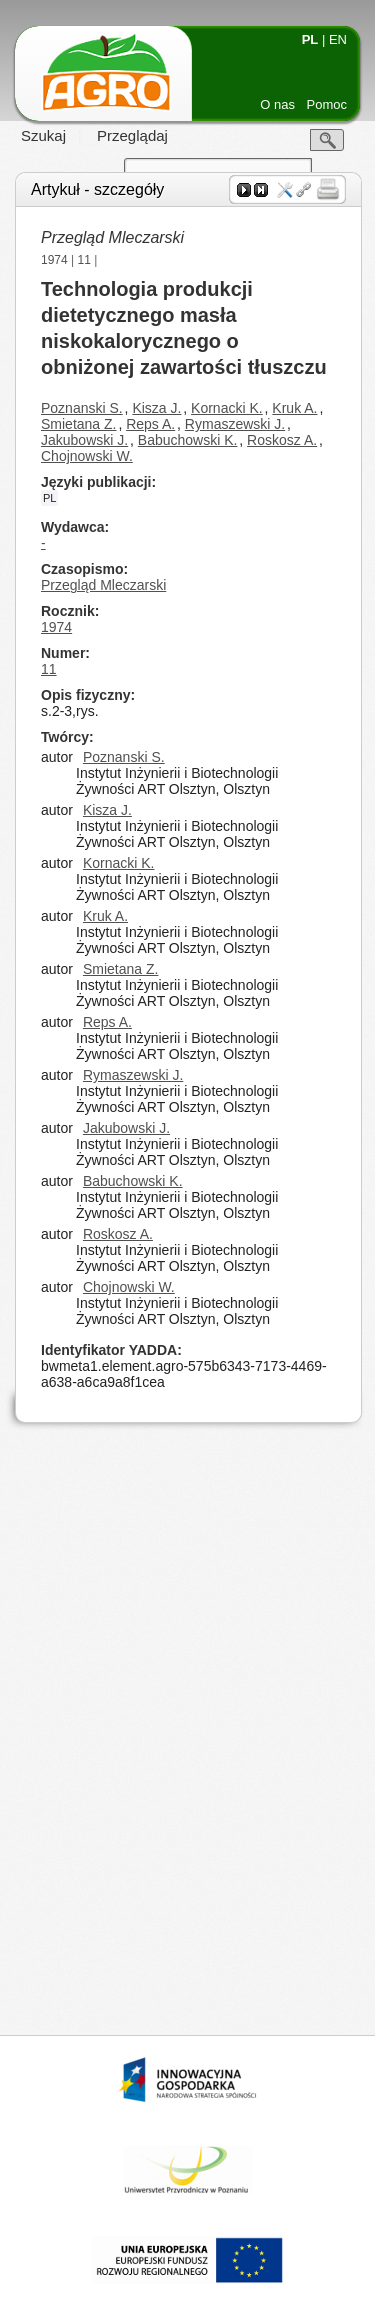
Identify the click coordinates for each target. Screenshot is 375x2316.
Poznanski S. (82, 408)
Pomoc (327, 104)
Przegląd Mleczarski (103, 585)
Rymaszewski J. (235, 424)
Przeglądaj (132, 135)
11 (84, 260)
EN (338, 39)
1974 (54, 260)
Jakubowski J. (84, 440)
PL (310, 39)
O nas (277, 104)
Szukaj (43, 135)
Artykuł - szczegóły (97, 189)
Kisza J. (156, 408)
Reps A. (150, 424)
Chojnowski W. (87, 456)
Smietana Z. (78, 424)
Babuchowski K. (188, 440)
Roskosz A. (282, 440)
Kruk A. (294, 408)
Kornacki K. (227, 408)
